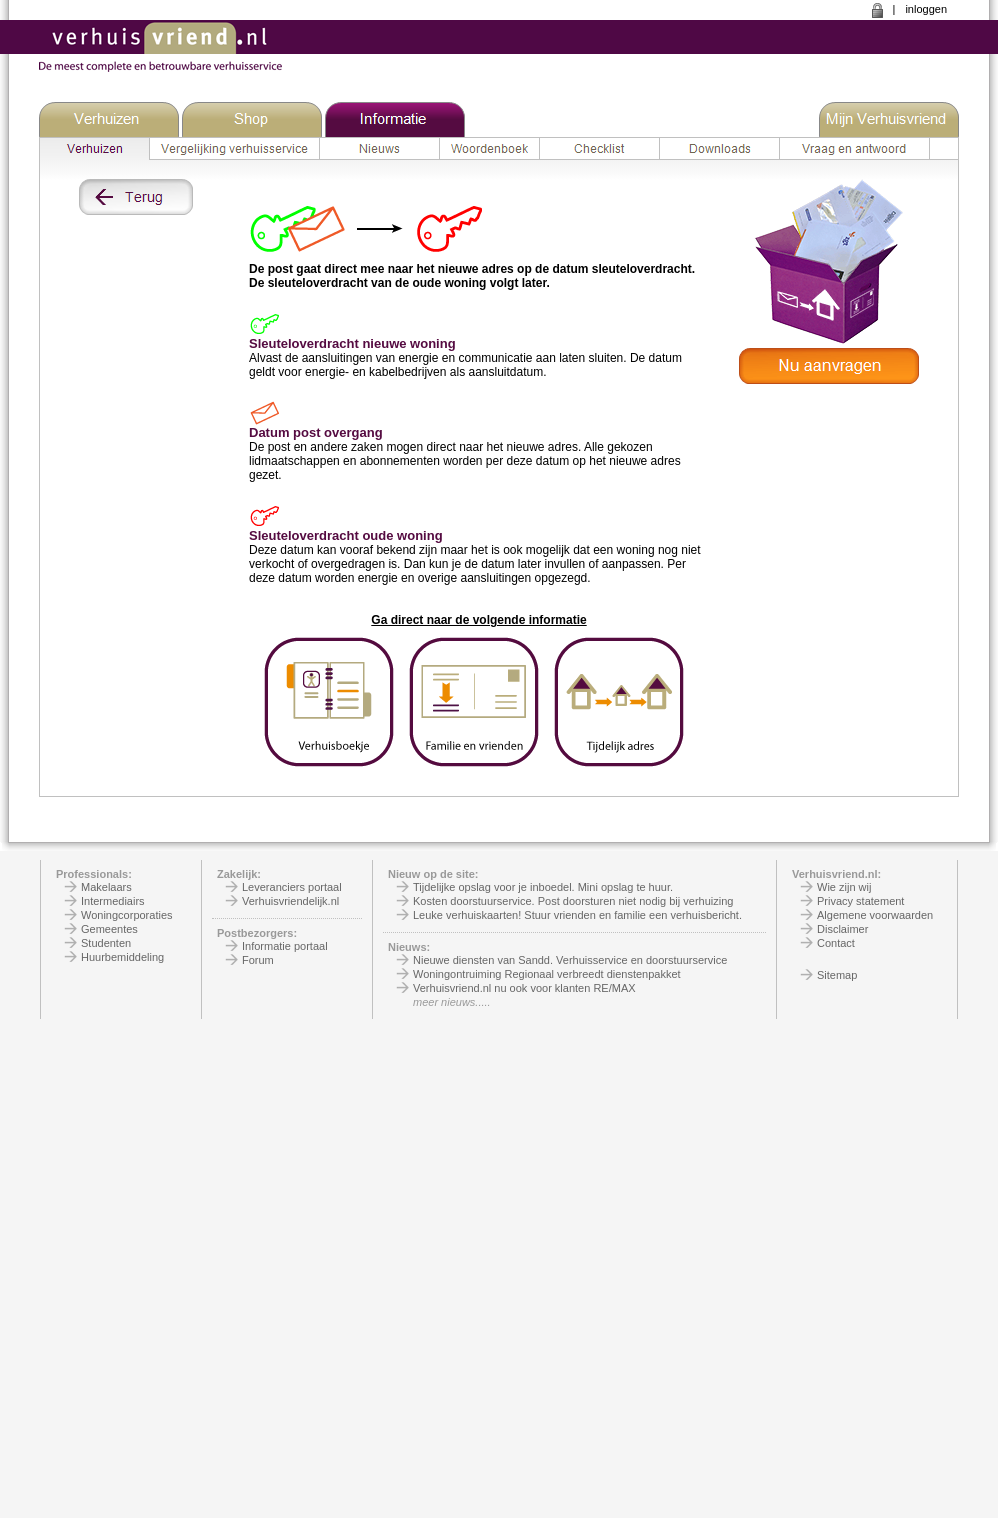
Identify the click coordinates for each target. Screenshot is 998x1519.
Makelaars (106, 887)
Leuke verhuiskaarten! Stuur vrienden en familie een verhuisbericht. (577, 915)
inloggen (926, 9)
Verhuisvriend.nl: (836, 874)
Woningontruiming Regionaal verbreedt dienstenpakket (547, 974)
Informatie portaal (285, 946)
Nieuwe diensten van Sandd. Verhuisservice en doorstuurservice (570, 960)
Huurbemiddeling (122, 957)
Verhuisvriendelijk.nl (290, 901)
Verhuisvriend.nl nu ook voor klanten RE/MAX (524, 988)
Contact (836, 943)
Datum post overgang (316, 432)
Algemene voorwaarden (875, 915)
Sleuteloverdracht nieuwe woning (352, 343)
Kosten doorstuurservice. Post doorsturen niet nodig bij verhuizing (573, 901)
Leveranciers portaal (292, 887)
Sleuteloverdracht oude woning (346, 535)
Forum (258, 960)
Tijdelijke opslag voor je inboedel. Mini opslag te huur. (543, 887)
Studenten (106, 943)
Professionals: (94, 874)
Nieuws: (409, 947)
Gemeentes (109, 929)
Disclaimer (842, 929)
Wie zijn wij (844, 887)
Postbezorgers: (257, 933)
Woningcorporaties (127, 915)
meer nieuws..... (452, 1002)
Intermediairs (113, 901)
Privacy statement (860, 901)
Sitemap (837, 975)
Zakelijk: (239, 874)
